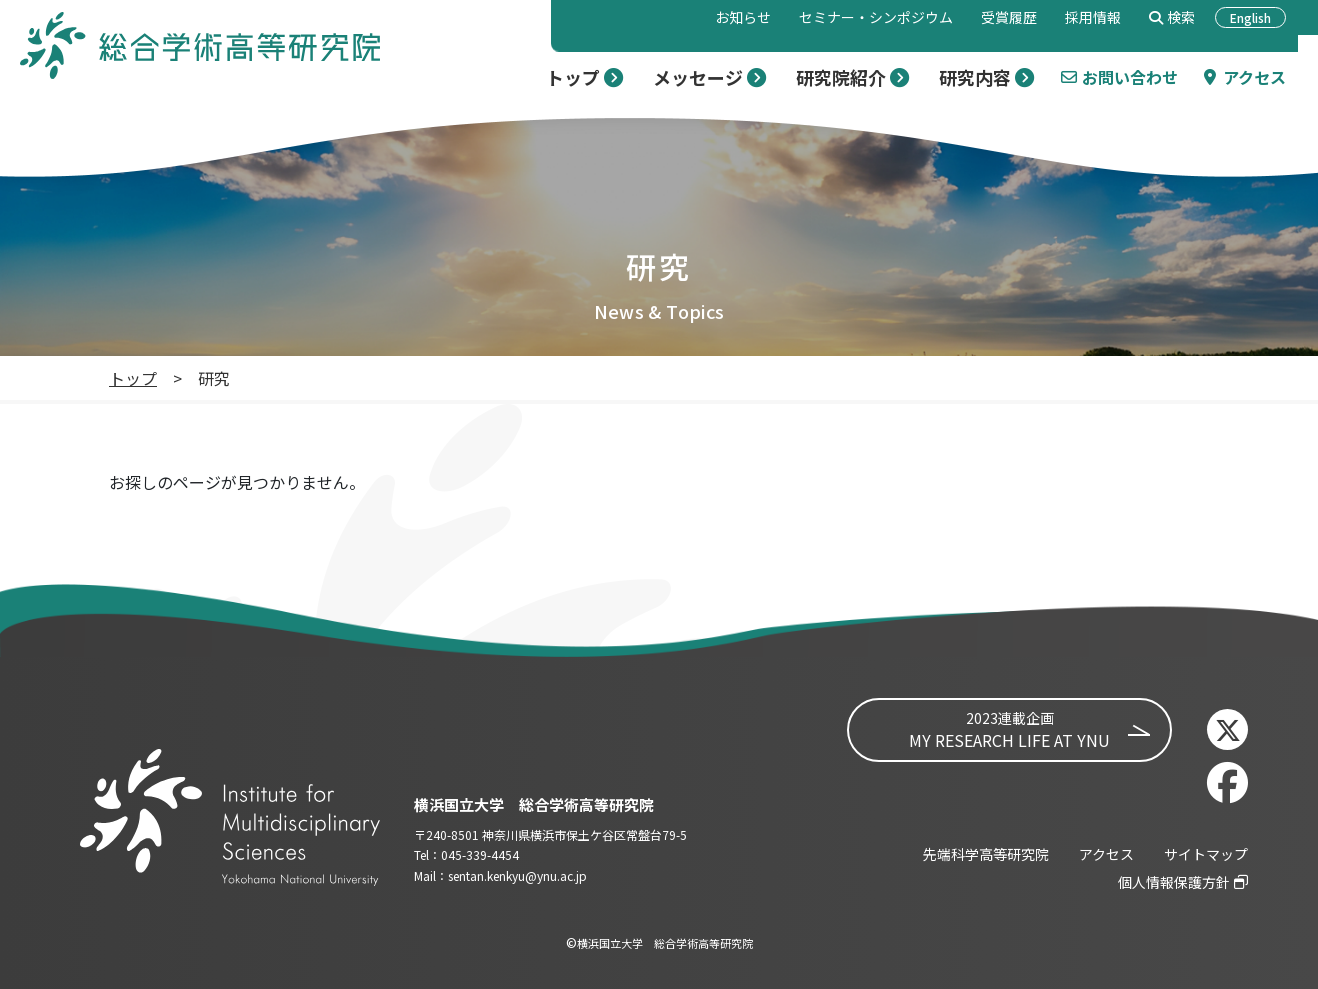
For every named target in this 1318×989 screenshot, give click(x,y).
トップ (133, 378)
